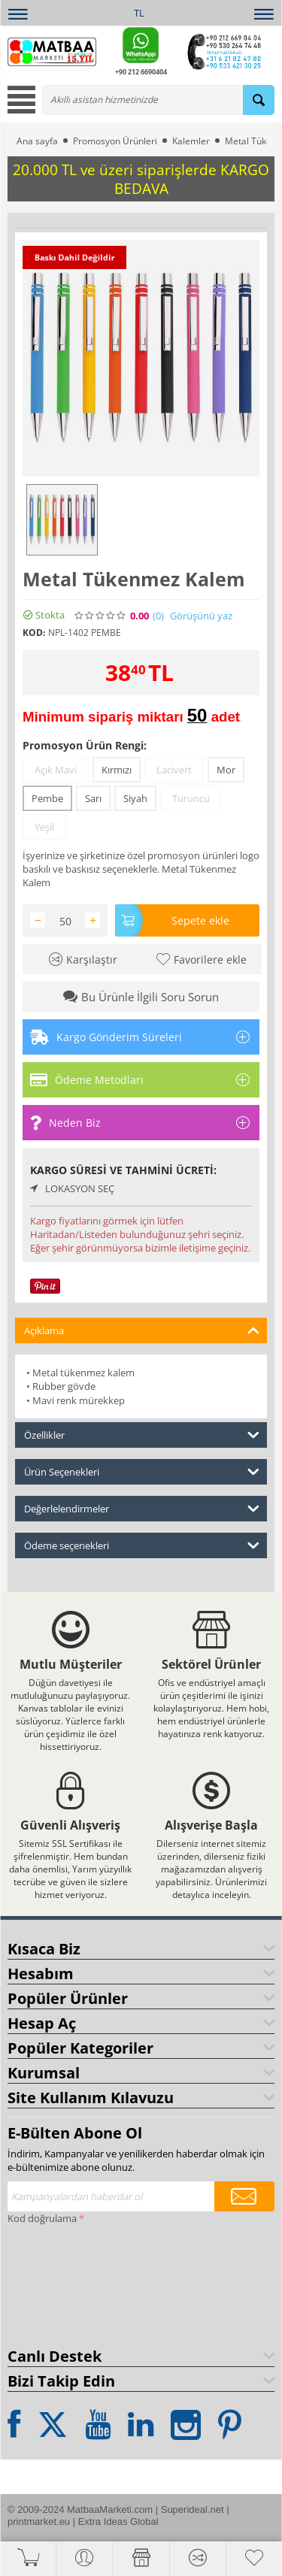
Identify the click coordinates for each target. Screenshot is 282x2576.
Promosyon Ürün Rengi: (85, 745)
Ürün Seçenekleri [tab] (141, 1471)
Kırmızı (117, 769)
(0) (158, 616)
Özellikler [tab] (141, 1434)
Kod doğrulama (42, 2218)
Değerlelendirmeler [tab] (141, 1507)
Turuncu (191, 798)
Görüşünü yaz (201, 616)
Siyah (135, 798)
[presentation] (69, 2283)
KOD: (34, 632)
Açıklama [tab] (141, 1329)
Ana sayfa (37, 141)
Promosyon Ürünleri (115, 141)
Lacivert (174, 769)
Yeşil (44, 827)
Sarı (93, 798)
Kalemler (191, 141)
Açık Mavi (56, 769)
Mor (226, 769)
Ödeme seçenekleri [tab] (141, 1544)
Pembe (47, 798)
